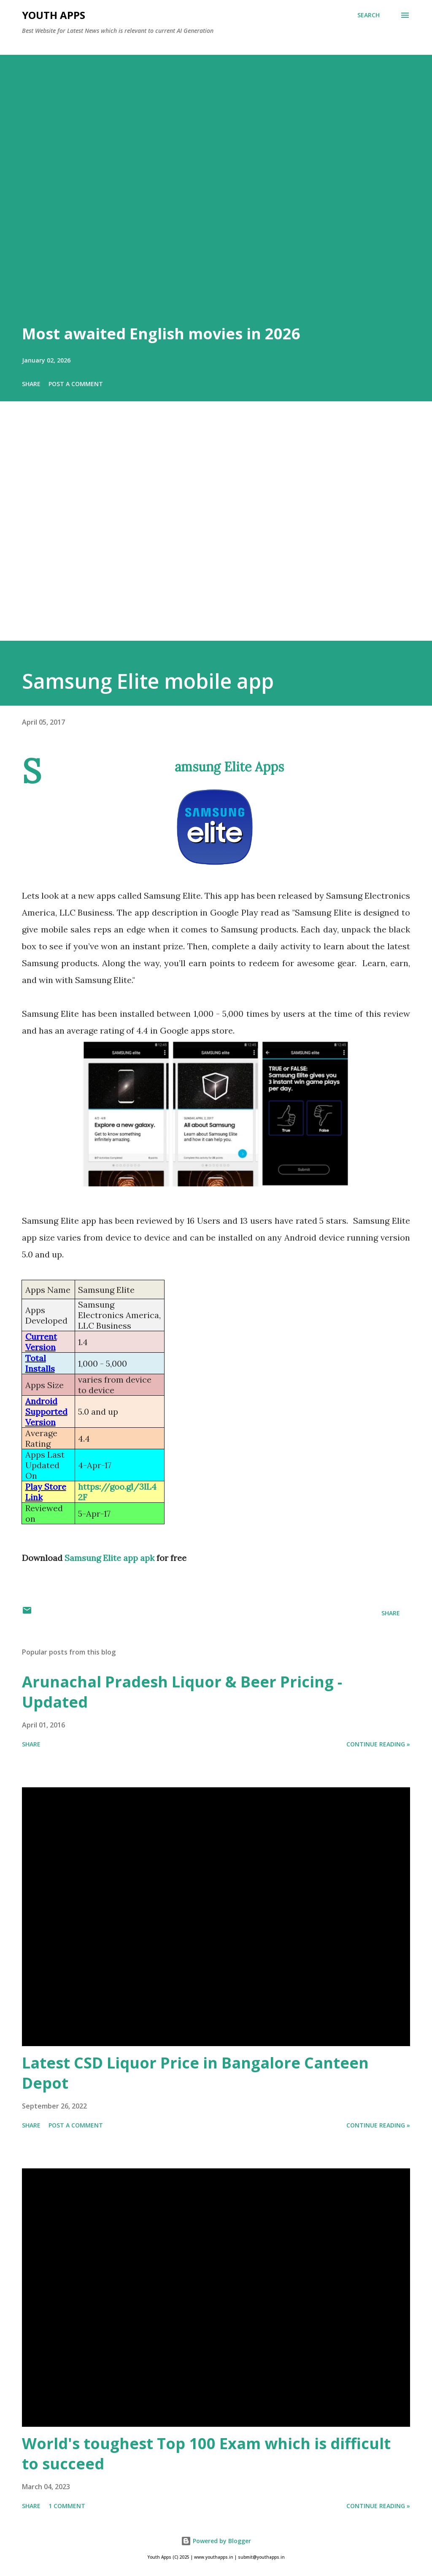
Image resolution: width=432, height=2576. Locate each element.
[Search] (368, 15)
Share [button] (31, 384)
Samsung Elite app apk (109, 1558)
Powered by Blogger (216, 2541)
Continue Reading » (378, 1744)
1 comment (67, 2506)
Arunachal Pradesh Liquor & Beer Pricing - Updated (182, 1691)
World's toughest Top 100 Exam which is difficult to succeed (206, 2453)
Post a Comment (76, 384)
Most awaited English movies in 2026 (161, 333)
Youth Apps (53, 15)
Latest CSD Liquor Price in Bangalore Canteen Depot (195, 2072)
